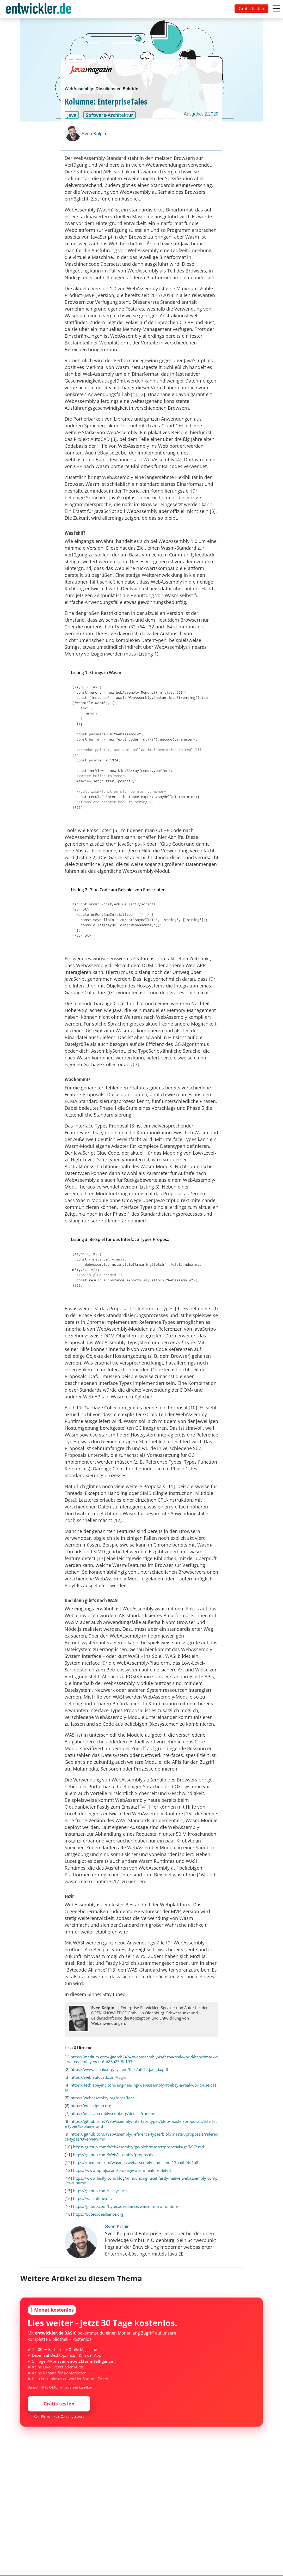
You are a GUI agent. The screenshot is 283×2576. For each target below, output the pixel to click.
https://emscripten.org (91, 2105)
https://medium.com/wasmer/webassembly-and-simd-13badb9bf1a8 (135, 2162)
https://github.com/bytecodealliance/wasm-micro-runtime (125, 2206)
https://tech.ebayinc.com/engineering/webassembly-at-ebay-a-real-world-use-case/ (140, 2087)
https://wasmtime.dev (93, 2198)
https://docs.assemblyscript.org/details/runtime (113, 2113)
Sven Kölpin (94, 133)
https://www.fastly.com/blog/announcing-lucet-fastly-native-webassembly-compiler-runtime (141, 2180)
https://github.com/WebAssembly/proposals (113, 2154)
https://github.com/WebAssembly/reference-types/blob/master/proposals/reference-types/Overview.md (141, 2136)
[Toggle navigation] (39, 9)
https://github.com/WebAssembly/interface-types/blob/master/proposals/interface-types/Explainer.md (141, 2124)
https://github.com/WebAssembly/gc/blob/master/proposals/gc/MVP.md (138, 2146)
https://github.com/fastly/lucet (100, 2190)
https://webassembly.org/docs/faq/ (102, 2097)
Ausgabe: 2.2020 (201, 114)
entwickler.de (38, 10)
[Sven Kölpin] (73, 133)
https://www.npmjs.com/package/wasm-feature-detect (122, 2170)
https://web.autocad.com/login (98, 2077)
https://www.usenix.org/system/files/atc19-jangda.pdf (119, 2069)
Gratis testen (251, 8)
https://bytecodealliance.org (98, 2214)
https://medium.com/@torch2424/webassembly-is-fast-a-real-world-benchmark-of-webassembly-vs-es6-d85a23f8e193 (141, 2059)
